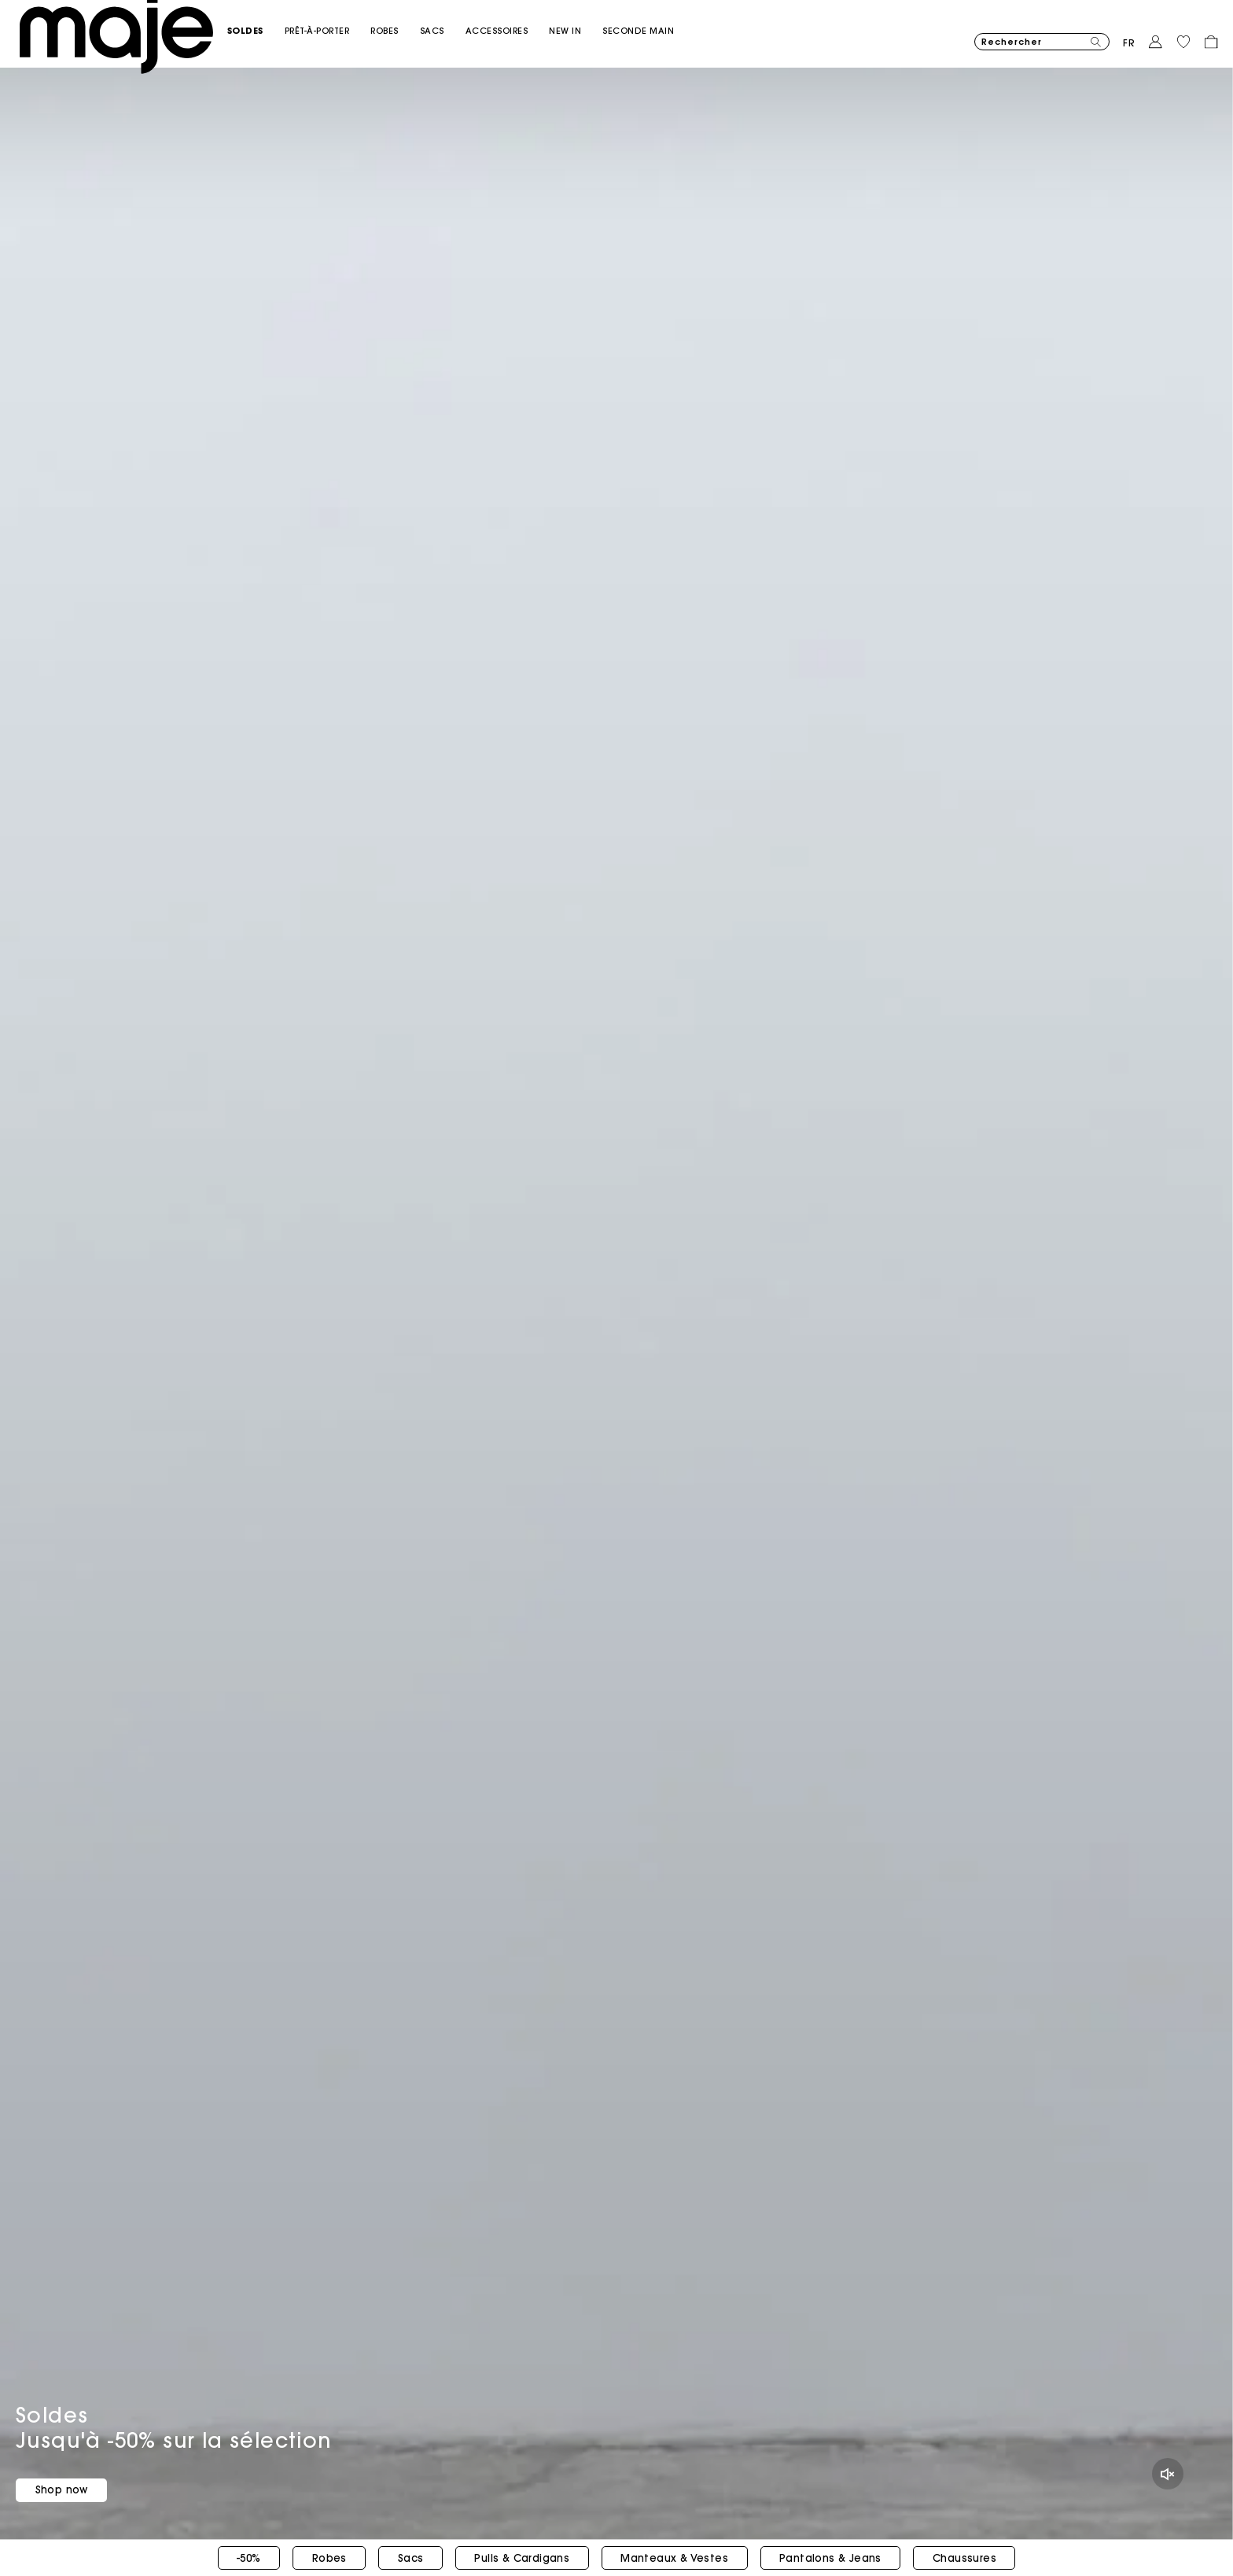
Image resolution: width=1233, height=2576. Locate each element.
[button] (283, 22)
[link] (604, 22)
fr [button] (1129, 35)
